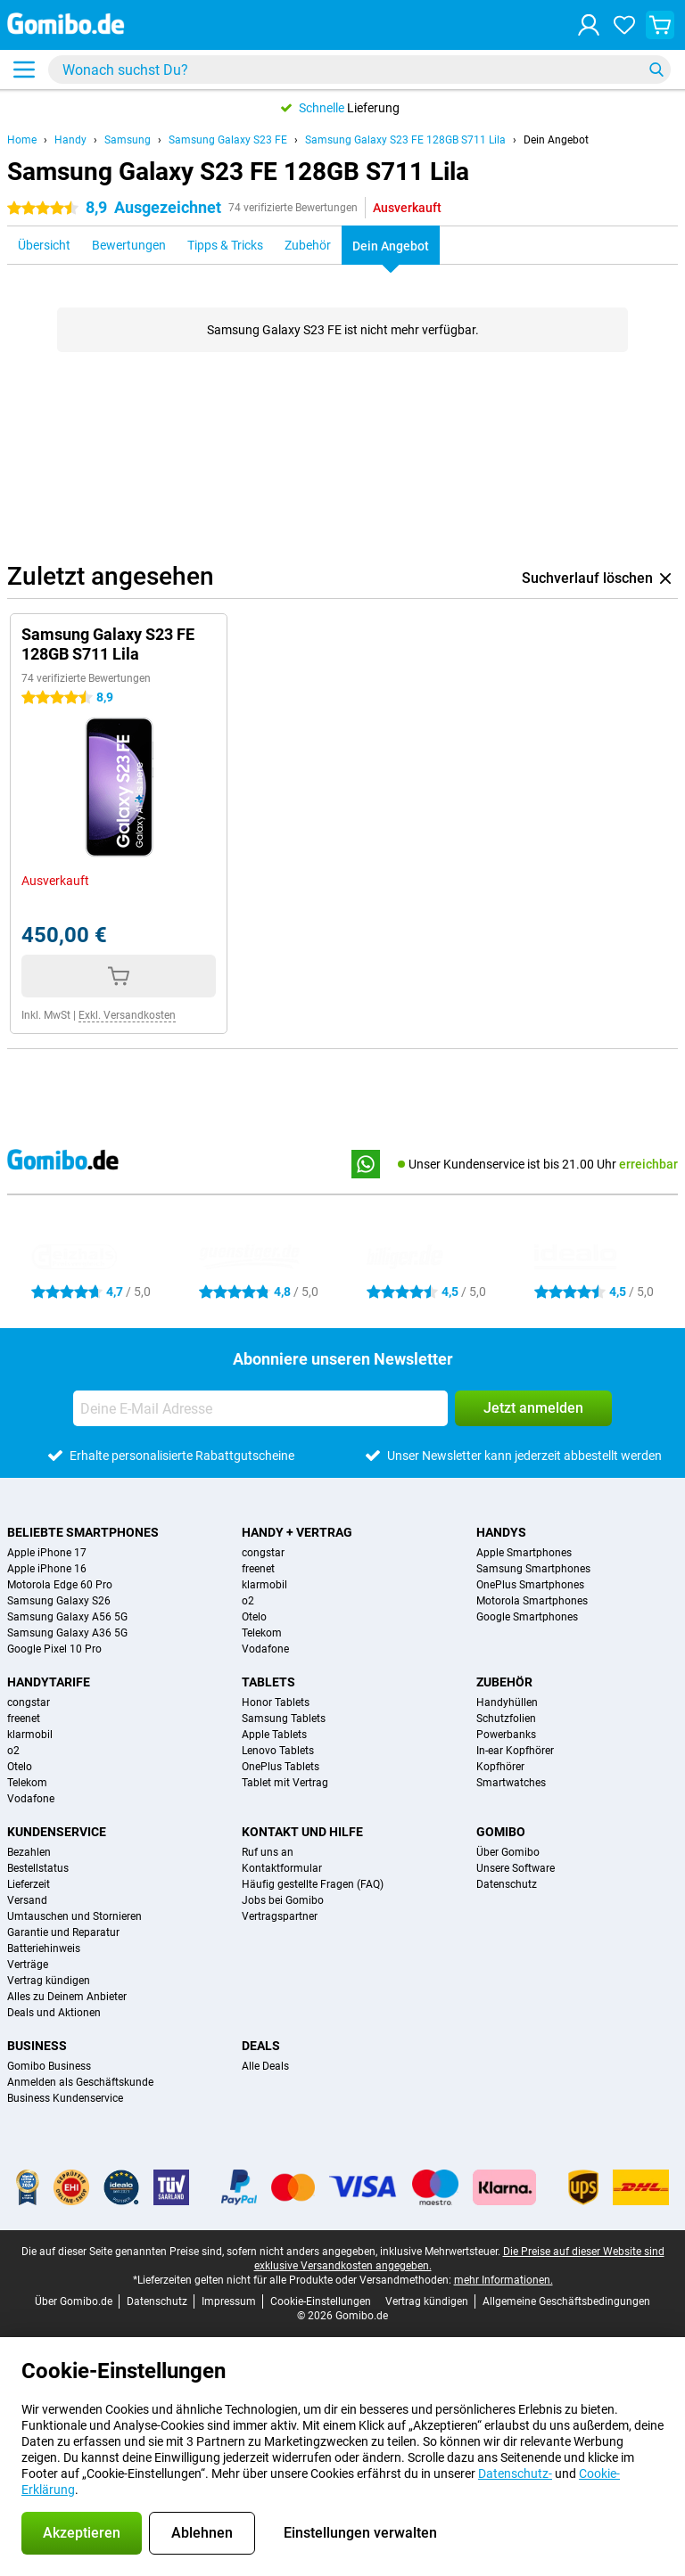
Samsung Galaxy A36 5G (67, 1633)
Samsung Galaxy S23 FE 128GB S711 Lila (405, 140)
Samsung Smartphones (533, 1569)
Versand (27, 1900)
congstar (263, 1552)
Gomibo (500, 1832)
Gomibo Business (49, 2066)
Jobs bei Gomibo (283, 1900)
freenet (258, 1569)
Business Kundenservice (65, 2098)
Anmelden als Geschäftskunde (80, 2082)
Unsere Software (515, 1868)
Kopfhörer (500, 1766)
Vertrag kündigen (48, 1980)
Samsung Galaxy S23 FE (228, 140)
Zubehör (504, 1682)
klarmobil (264, 1585)
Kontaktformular (282, 1868)
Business (37, 2046)
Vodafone (265, 1649)
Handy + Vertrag (297, 1532)
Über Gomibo (508, 1852)
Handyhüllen (507, 1702)
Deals (261, 2046)
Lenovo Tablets (278, 1750)
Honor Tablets (275, 1702)
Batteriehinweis (43, 1948)
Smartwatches (511, 1782)
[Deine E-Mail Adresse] (260, 1408)
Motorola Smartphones (532, 1601)
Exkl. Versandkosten (127, 1015)
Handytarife (48, 1682)
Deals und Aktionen (54, 2012)
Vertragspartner (280, 1916)
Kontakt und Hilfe (302, 1832)
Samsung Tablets (284, 1718)
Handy (70, 140)
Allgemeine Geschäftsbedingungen (566, 2301)
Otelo (254, 1617)
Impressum (229, 2301)
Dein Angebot (556, 140)
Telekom (262, 1633)
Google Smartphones (527, 1617)
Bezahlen (29, 1852)
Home (22, 140)
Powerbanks (506, 1734)
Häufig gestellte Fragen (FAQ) (313, 1884)
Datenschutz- (515, 2473)
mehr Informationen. (503, 2280)
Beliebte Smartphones (83, 1532)
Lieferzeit (28, 1884)
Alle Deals (265, 2066)
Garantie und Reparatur (63, 1932)
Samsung (127, 140)
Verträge (27, 1964)
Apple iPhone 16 (47, 1569)
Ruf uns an (267, 1852)
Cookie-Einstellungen (320, 2301)
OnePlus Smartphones (530, 1585)
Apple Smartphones (524, 1552)
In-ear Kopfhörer (515, 1750)
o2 (248, 1601)
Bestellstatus (38, 1868)
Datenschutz (506, 1884)
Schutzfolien (506, 1718)
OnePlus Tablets (280, 1766)
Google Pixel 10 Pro (54, 1649)
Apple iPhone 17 (47, 1552)
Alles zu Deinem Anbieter (67, 1996)
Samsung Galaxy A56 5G (67, 1617)
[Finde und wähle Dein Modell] (359, 69)
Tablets (268, 1682)
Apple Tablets (274, 1734)
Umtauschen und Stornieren (74, 1916)
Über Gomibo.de (73, 2301)
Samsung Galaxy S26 (59, 1601)
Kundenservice (56, 1832)
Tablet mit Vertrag (285, 1782)
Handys (501, 1532)
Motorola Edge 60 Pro (59, 1585)
